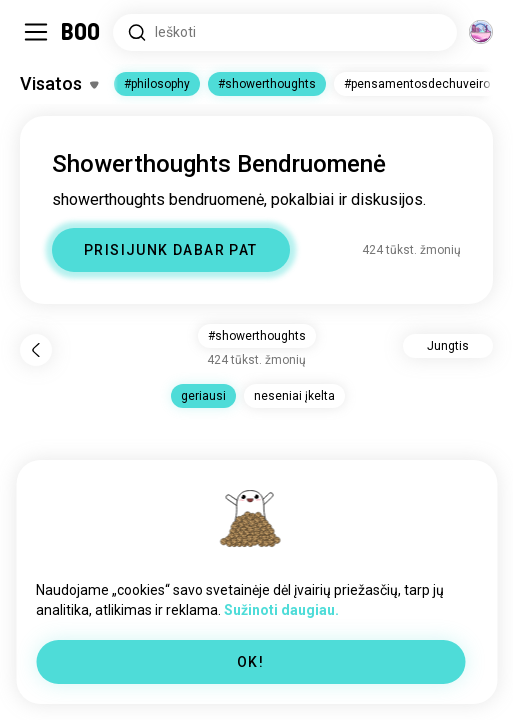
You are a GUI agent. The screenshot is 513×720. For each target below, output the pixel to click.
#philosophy (157, 84)
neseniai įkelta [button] (294, 396)
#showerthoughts (267, 84)
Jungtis (448, 346)
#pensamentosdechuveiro (417, 84)
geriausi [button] (203, 396)
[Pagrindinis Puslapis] (81, 32)
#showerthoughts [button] (257, 336)
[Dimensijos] (481, 32)
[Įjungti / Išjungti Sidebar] (36, 32)
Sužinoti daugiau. (281, 610)
